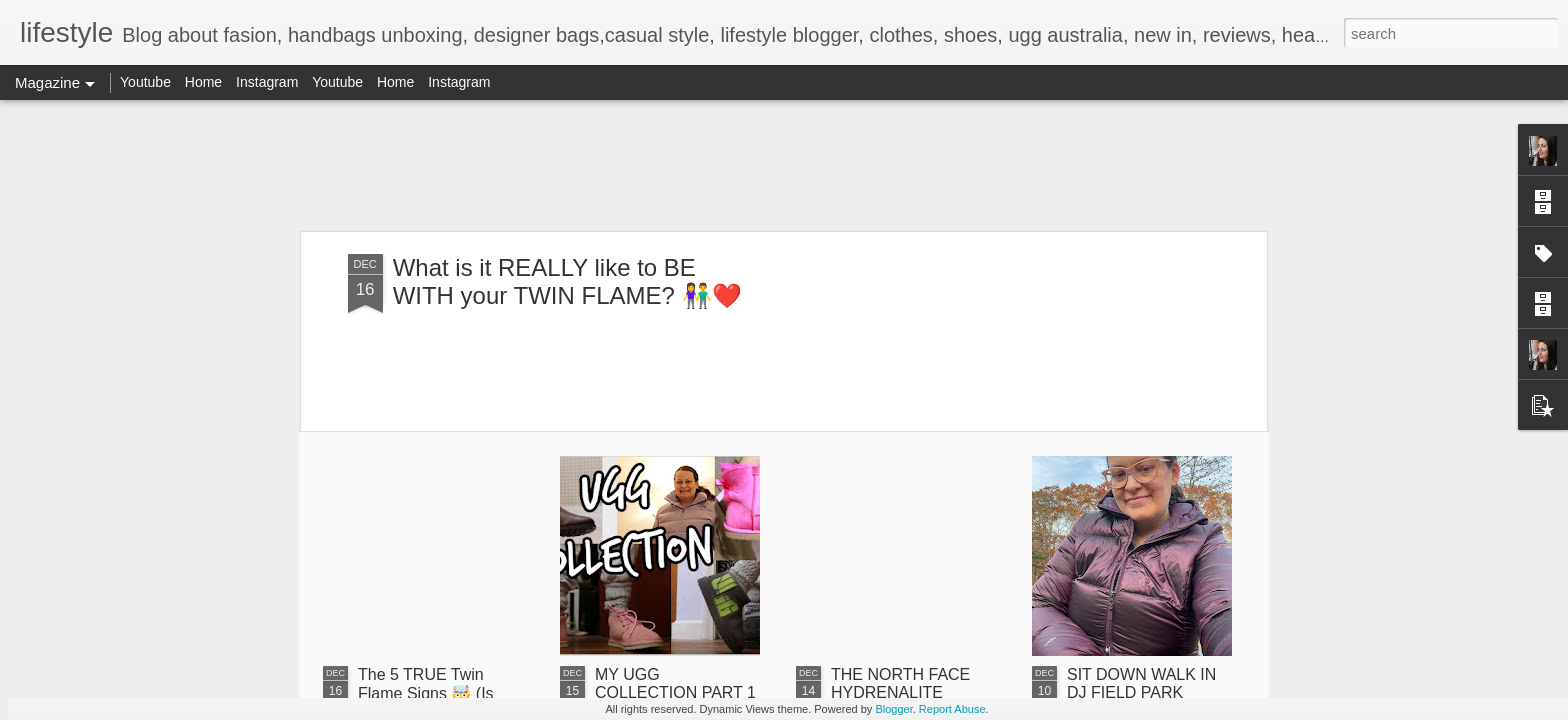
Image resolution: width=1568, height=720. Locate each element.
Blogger (893, 709)
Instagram (267, 82)
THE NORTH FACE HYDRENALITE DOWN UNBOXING (901, 692)
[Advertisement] (784, 165)
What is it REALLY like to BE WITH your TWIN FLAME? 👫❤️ (567, 281)
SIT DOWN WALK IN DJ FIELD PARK (1141, 683)
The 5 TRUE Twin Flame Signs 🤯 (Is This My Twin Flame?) (436, 693)
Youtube (145, 82)
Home (203, 82)
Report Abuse (952, 709)
